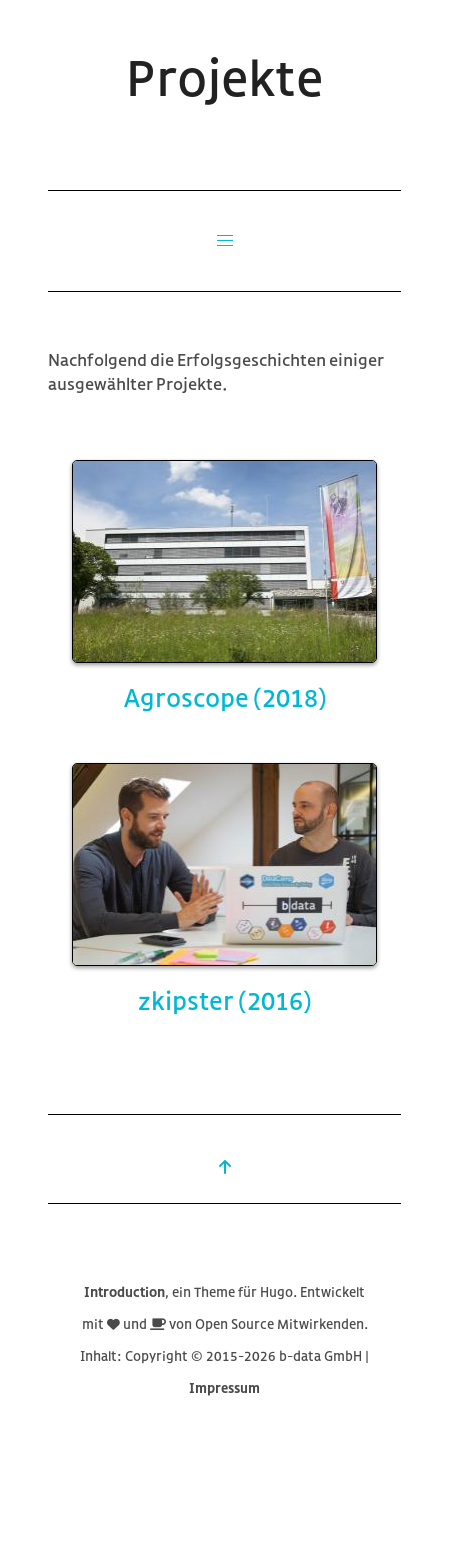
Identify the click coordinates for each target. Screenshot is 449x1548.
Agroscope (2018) (225, 697)
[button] (225, 241)
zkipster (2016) (224, 1000)
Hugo (276, 1291)
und (136, 1323)
